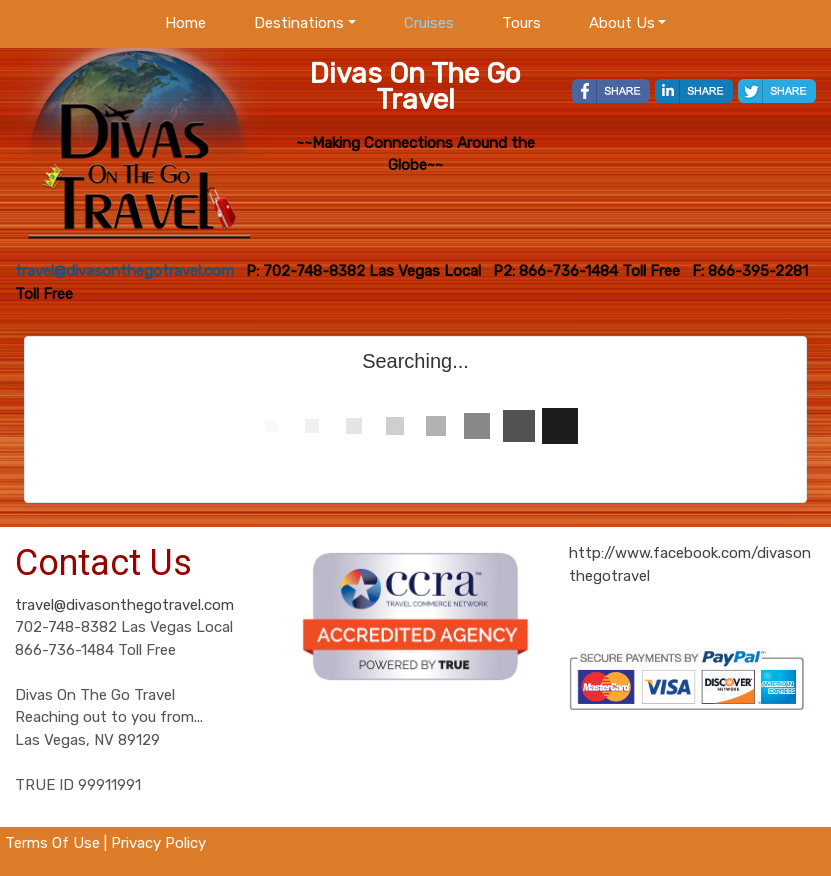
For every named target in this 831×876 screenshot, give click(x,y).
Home (185, 23)
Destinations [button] (299, 23)
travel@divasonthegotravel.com (124, 605)
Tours (521, 23)
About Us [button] (622, 23)
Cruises (429, 23)
